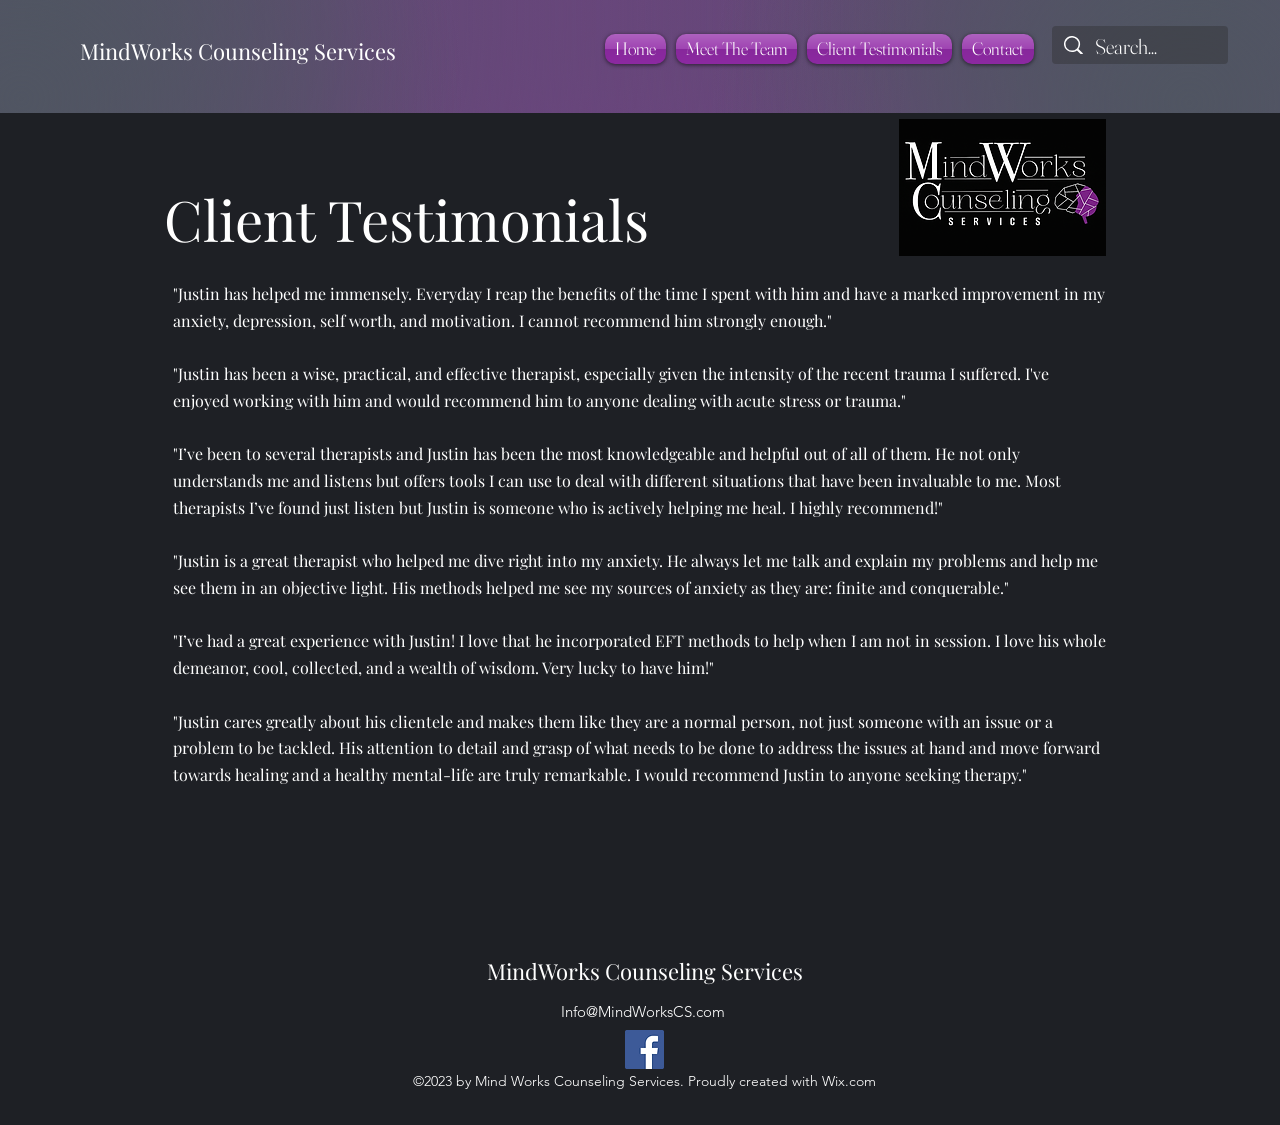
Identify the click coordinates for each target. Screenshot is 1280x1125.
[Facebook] (644, 1049)
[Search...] (1140, 46)
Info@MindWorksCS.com (643, 1011)
